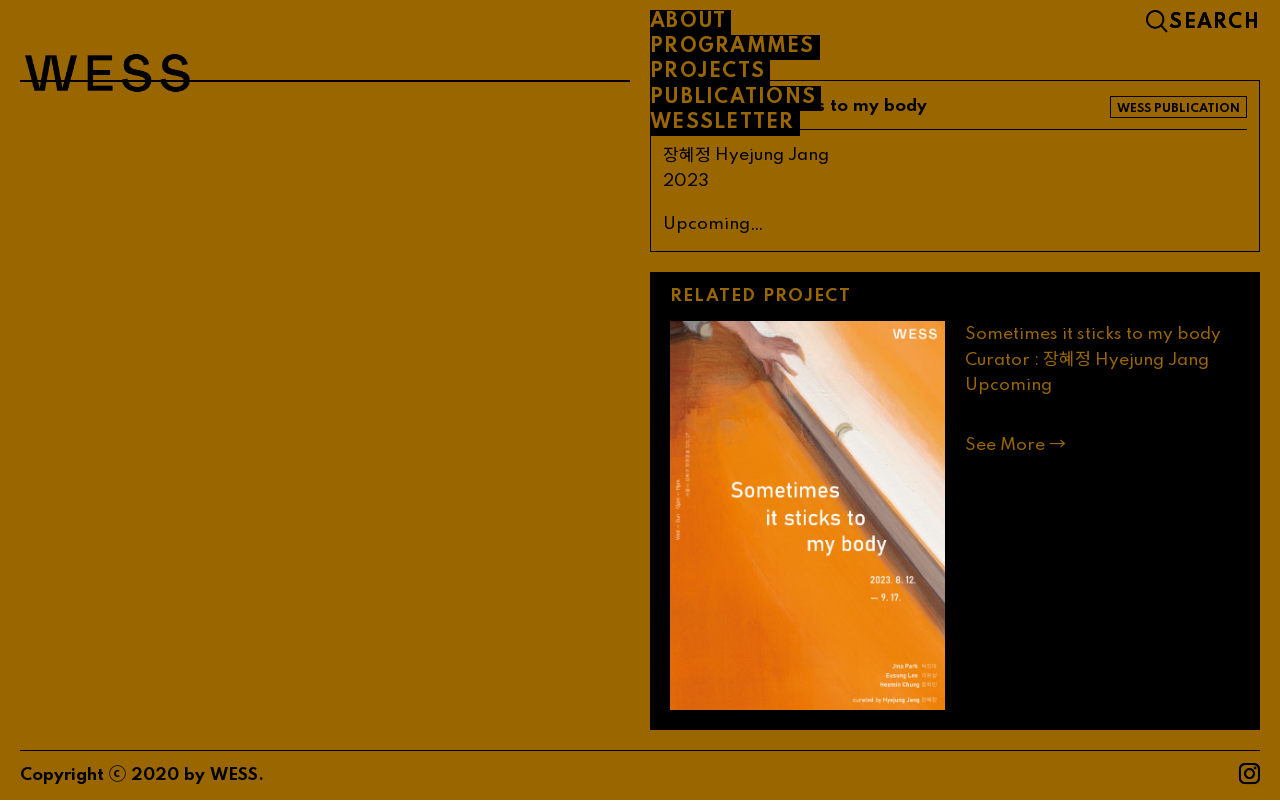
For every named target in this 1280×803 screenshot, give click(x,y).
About (688, 22)
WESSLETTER (722, 123)
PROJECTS (707, 72)
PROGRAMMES (732, 47)
